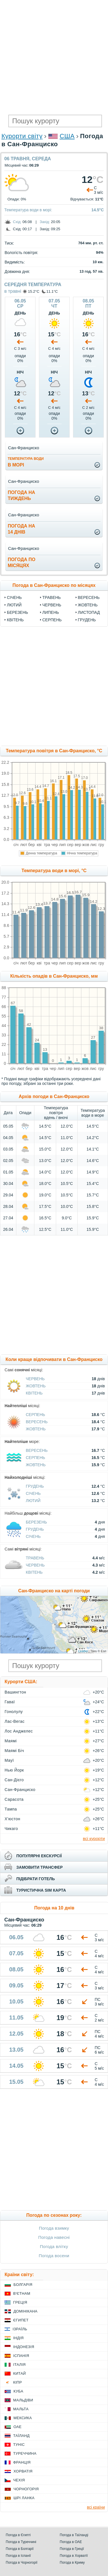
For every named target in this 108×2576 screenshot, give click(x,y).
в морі (26, 462)
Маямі (11, 1741)
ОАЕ (17, 2427)
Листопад (89, 612)
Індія (18, 2338)
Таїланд (21, 2436)
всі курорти (94, 1838)
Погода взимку (54, 2228)
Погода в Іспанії (18, 2556)
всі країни (96, 2507)
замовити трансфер (39, 1867)
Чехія (19, 2480)
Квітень (15, 620)
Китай (19, 2373)
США (67, 136)
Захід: (45, 222)
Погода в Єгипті (18, 2535)
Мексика (22, 2418)
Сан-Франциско (20, 1789)
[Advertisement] (53, 56)
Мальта (21, 2409)
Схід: (17, 222)
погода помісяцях (21, 562)
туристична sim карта (41, 1890)
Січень (14, 597)
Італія (19, 2364)
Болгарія (22, 2284)
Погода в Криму (72, 2563)
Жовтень (88, 605)
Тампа (11, 1809)
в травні (12, 291)
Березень (17, 612)
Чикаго (11, 1828)
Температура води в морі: (28, 210)
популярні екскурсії (39, 1856)
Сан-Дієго (14, 1780)
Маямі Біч (14, 1750)
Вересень (89, 597)
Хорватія (22, 2471)
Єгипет (21, 2320)
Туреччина (24, 2453)
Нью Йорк (14, 1770)
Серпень (52, 620)
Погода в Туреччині (21, 2542)
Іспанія (21, 2356)
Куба (18, 2391)
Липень (50, 612)
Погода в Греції (72, 2549)
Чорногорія (26, 2489)
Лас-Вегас (15, 1721)
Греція (20, 2302)
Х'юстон (12, 1819)
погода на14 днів (21, 529)
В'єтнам (21, 2293)
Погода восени (54, 2255)
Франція (22, 2462)
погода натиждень (21, 495)
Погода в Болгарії (20, 2549)
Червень (51, 605)
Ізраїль (20, 2329)
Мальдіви (23, 2400)
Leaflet (83, 1651)
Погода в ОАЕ (71, 2542)
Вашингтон (15, 1692)
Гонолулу (14, 1711)
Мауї (9, 1760)
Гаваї (10, 1702)
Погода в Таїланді (74, 2535)
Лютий (14, 605)
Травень (51, 597)
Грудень (87, 620)
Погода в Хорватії (74, 2556)
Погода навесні (54, 2237)
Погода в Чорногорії (22, 2563)
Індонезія (23, 2347)
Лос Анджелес (19, 1731)
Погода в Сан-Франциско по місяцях (54, 585)
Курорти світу (21, 136)
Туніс (19, 2444)
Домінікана (25, 2311)
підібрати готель (35, 1878)
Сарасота (14, 1799)
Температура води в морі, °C (54, 870)
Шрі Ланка (24, 2498)
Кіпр (17, 2382)
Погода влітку (54, 2246)
